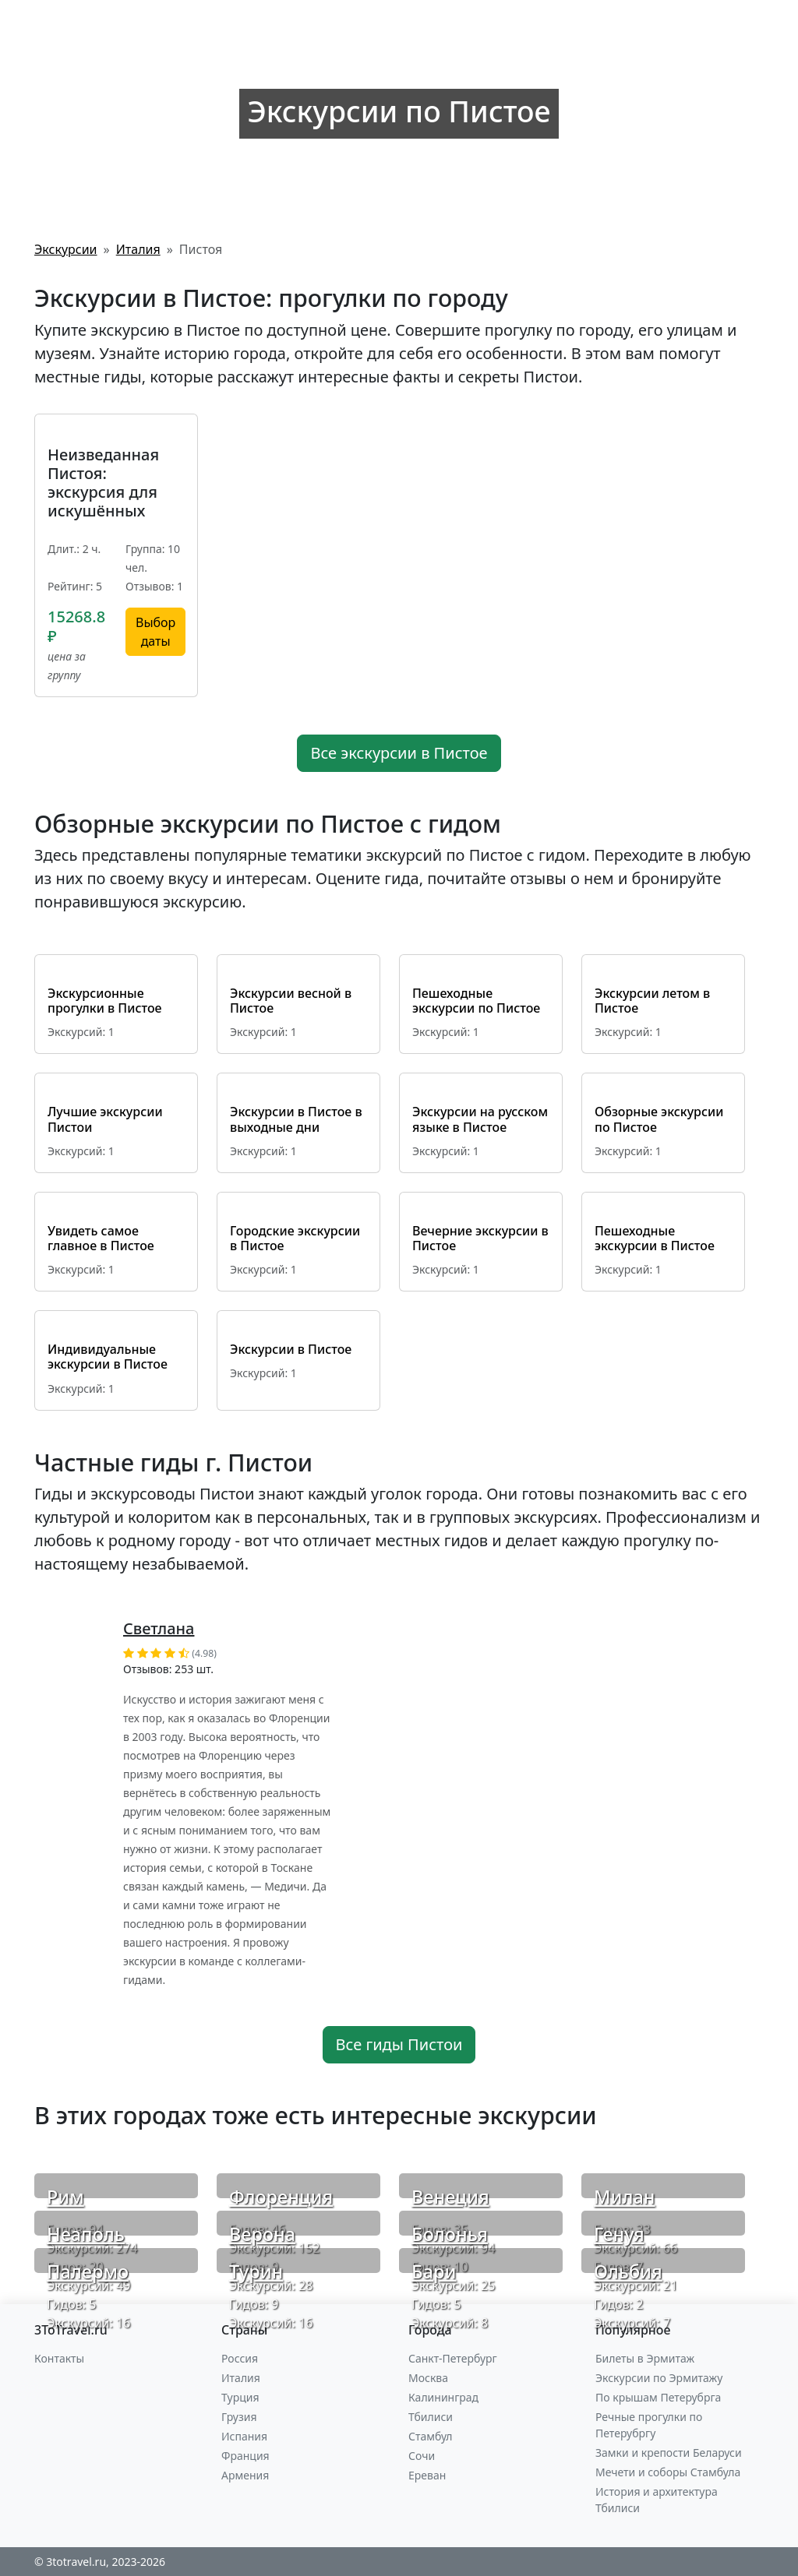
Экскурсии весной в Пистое (290, 1001)
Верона (262, 2234)
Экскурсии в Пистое (290, 1349)
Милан (624, 2196)
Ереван (427, 2475)
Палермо (88, 2271)
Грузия (239, 2416)
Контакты (59, 2358)
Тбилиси (430, 2416)
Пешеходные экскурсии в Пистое (655, 1238)
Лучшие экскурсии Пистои (105, 1119)
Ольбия (628, 2271)
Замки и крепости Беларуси (668, 2452)
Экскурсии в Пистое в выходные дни (296, 1119)
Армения (245, 2475)
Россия (239, 2358)
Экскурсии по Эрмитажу (658, 2377)
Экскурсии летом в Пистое (652, 1001)
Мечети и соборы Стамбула (667, 2472)
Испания (244, 2436)
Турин (256, 2271)
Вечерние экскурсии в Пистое (480, 1238)
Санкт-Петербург (452, 2358)
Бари (433, 2271)
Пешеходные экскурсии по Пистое (476, 1001)
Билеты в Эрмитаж (644, 2358)
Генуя (619, 2234)
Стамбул (430, 2436)
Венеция (450, 2196)
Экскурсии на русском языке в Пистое (480, 1119)
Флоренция (281, 2196)
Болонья (449, 2234)
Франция (245, 2455)
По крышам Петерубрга (658, 2397)
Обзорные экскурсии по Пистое (659, 1119)
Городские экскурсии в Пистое (295, 1238)
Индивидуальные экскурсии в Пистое (108, 1357)
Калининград (443, 2397)
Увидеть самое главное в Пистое (101, 1238)
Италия (240, 2377)
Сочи (421, 2455)
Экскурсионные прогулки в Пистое (105, 1001)
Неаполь (86, 2234)
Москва (428, 2377)
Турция (240, 2397)
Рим (65, 2196)
